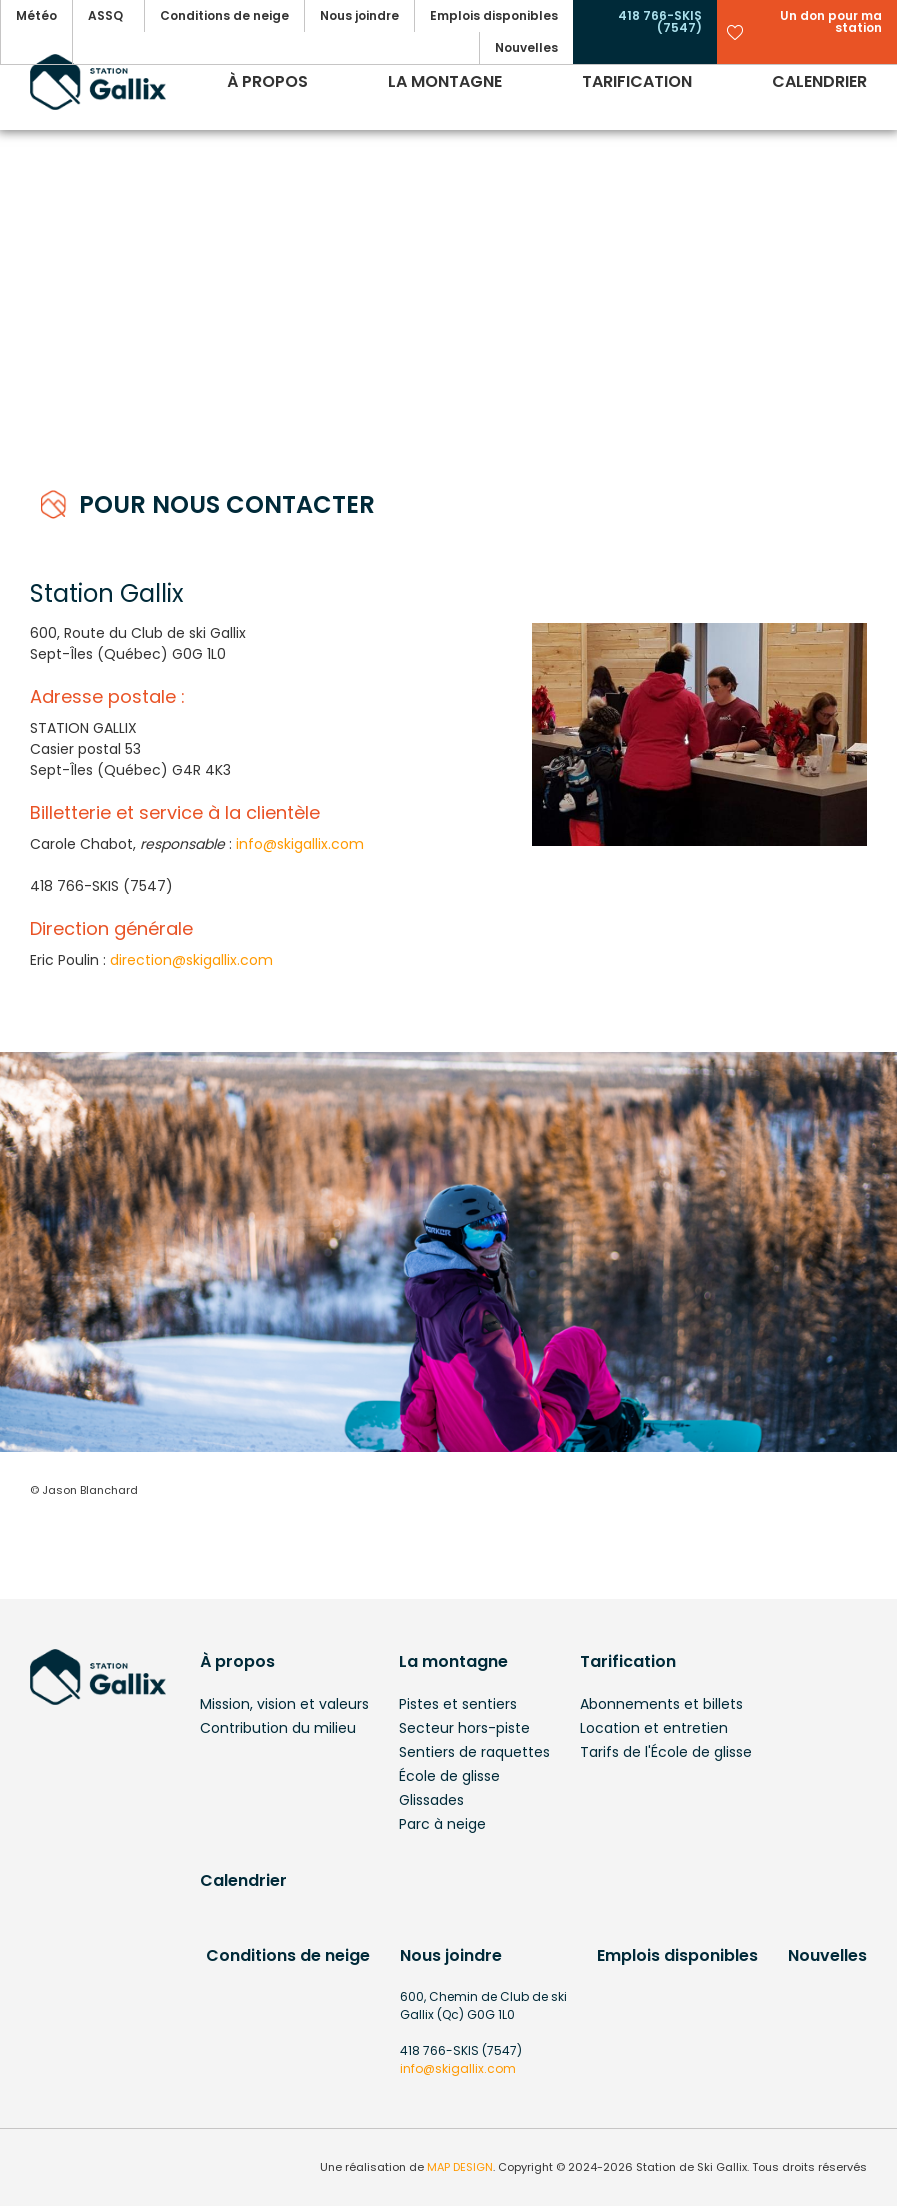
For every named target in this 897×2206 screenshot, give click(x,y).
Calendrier (243, 1880)
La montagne (453, 1661)
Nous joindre (451, 1955)
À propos (237, 1661)
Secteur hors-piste (464, 1728)
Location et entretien (654, 1728)
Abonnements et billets (661, 1704)
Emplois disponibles (677, 1955)
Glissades (431, 1800)
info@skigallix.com (300, 844)
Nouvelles (827, 1955)
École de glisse (449, 1776)
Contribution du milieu (278, 1728)
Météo (36, 15)
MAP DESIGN (460, 2167)
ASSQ (105, 15)
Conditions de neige (288, 1955)
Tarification (628, 1661)
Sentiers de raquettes (474, 1752)
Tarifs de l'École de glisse (666, 1752)
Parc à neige (442, 1824)
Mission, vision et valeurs (284, 1704)
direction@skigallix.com (191, 960)
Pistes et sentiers (458, 1704)
